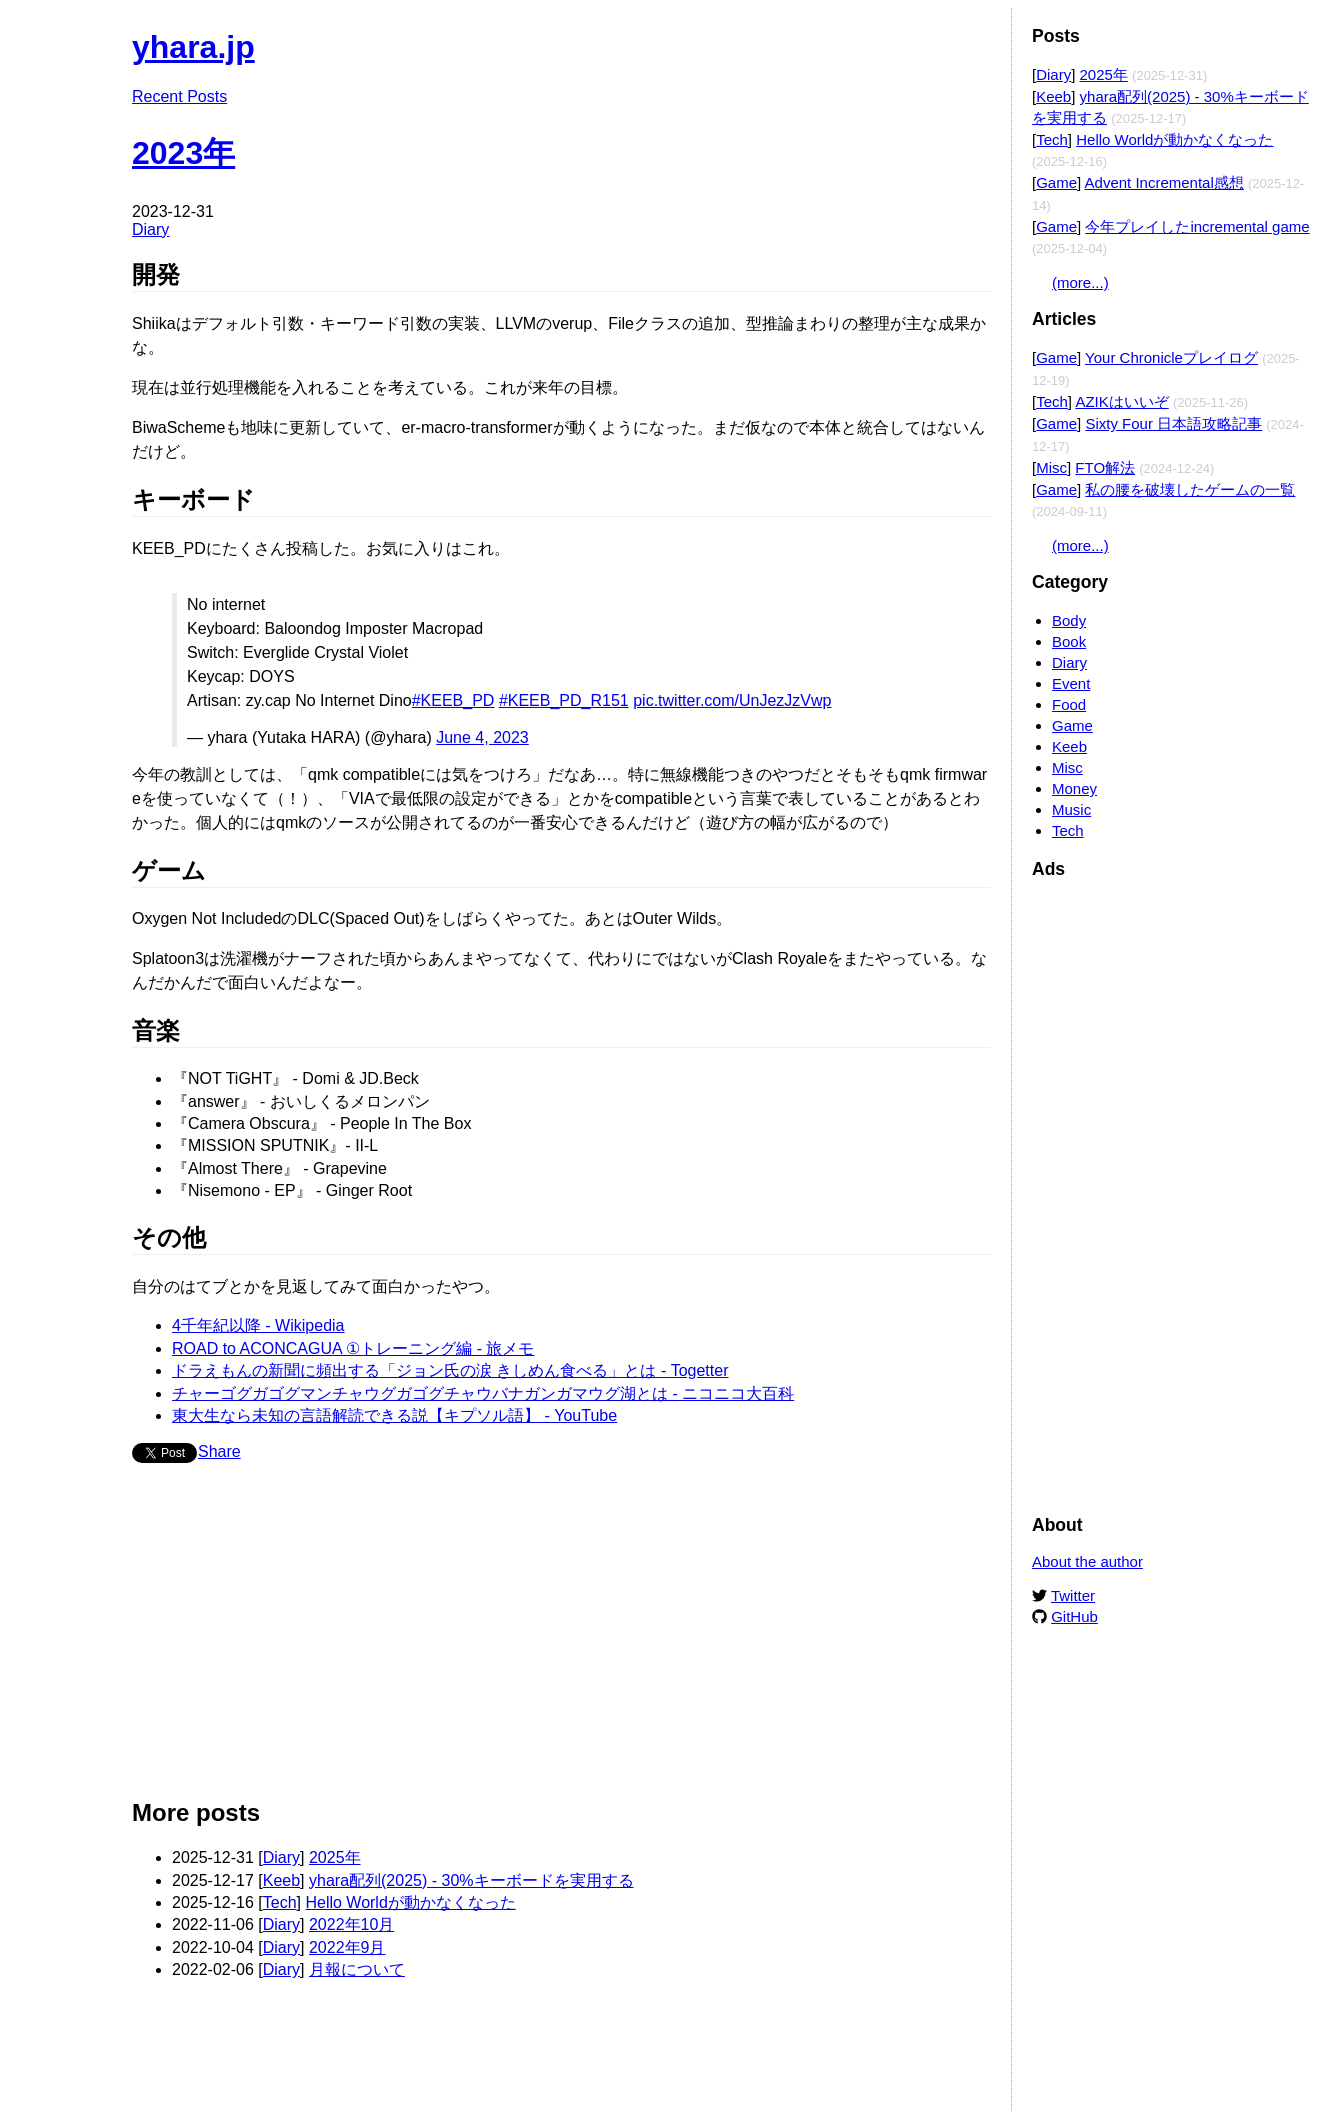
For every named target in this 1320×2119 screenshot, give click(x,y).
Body (1069, 620)
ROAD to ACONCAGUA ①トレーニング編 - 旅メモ (353, 1348)
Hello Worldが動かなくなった (410, 1902)
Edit (977, 37)
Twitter (1073, 1595)
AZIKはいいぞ (1121, 401)
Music (1071, 809)
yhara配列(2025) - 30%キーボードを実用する (471, 1880)
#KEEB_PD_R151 (564, 700)
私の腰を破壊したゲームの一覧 (1190, 489)
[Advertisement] (561, 1639)
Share (219, 1451)
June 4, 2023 (482, 737)
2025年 (335, 1857)
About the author (1087, 1561)
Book (1069, 641)
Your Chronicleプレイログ (1171, 357)
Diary (150, 229)
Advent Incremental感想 (1164, 182)
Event (1071, 683)
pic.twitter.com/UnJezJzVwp (732, 700)
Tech (280, 1902)
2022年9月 (347, 1947)
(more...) (1080, 282)
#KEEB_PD (453, 700)
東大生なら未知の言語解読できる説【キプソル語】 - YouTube (394, 1415)
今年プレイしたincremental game (1197, 226)
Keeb (281, 1880)
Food (1069, 704)
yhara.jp (193, 47)
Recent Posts (179, 96)
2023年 (183, 153)
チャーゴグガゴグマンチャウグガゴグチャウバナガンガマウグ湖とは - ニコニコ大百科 (483, 1393)
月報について (357, 1969)
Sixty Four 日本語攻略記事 (1173, 423)
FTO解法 (1105, 467)
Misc (1051, 467)
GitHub (1074, 1616)
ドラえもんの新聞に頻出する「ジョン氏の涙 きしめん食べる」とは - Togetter (450, 1370)
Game (1056, 182)
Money (1074, 788)
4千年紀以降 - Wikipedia (258, 1325)
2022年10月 (351, 1924)
